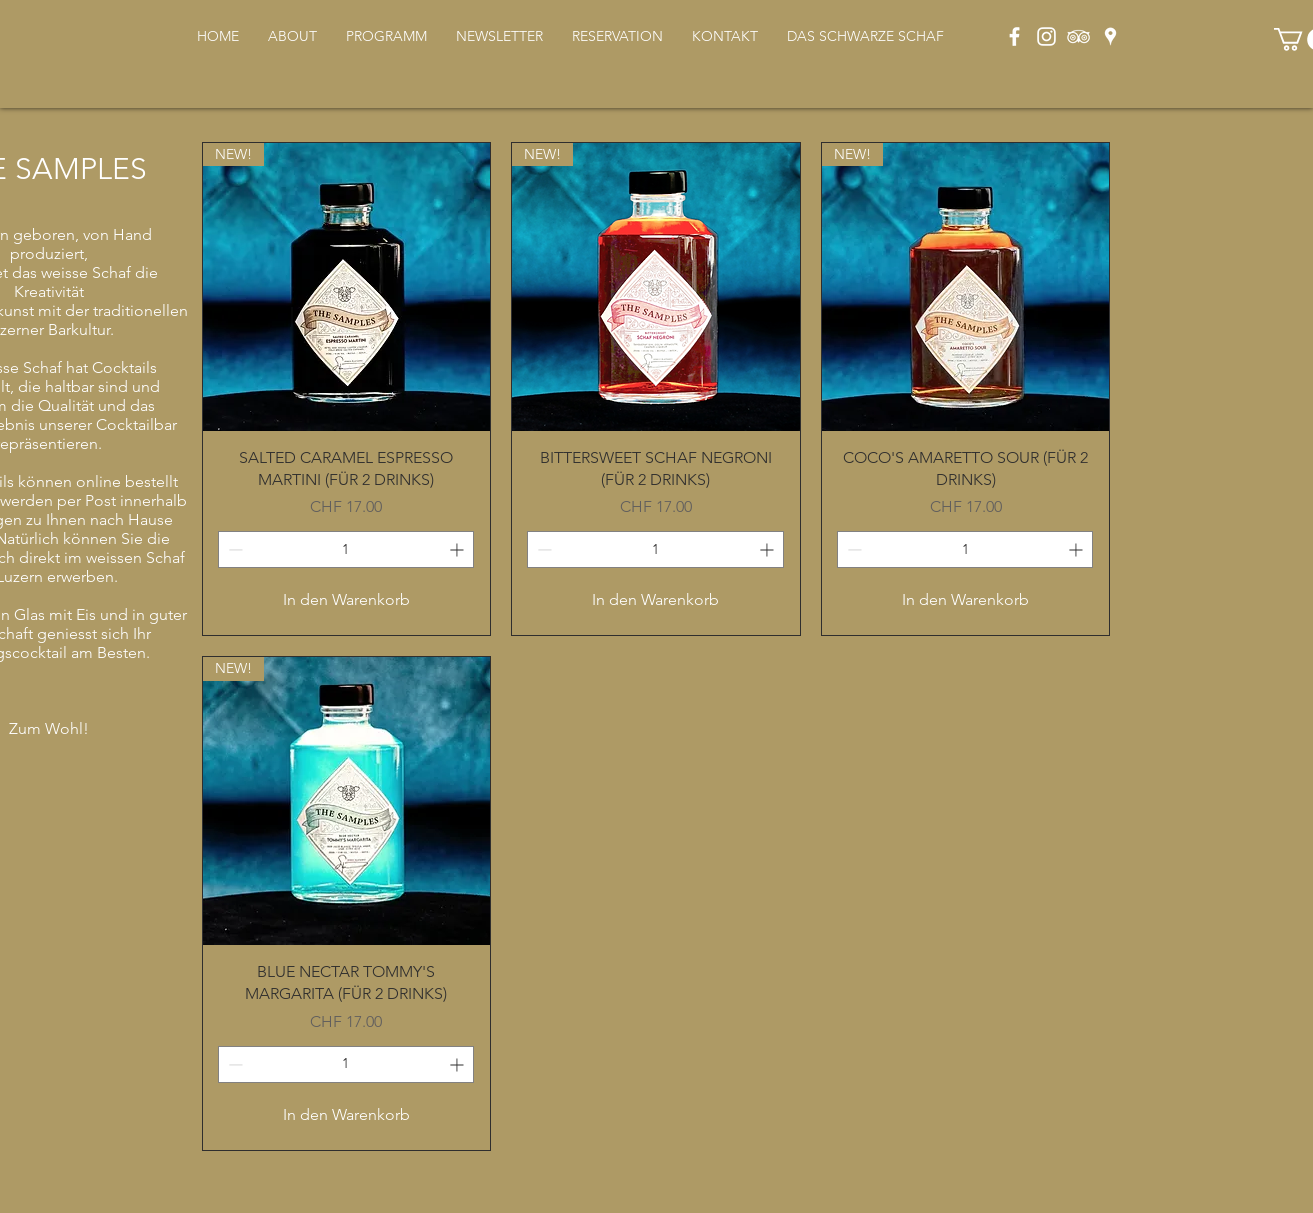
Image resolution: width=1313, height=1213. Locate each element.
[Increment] (458, 549)
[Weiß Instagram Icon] (1046, 36)
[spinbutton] (346, 549)
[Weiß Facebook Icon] (1014, 36)
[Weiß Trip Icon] (1078, 36)
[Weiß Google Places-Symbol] (1110, 36)
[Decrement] (233, 549)
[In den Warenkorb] (347, 600)
